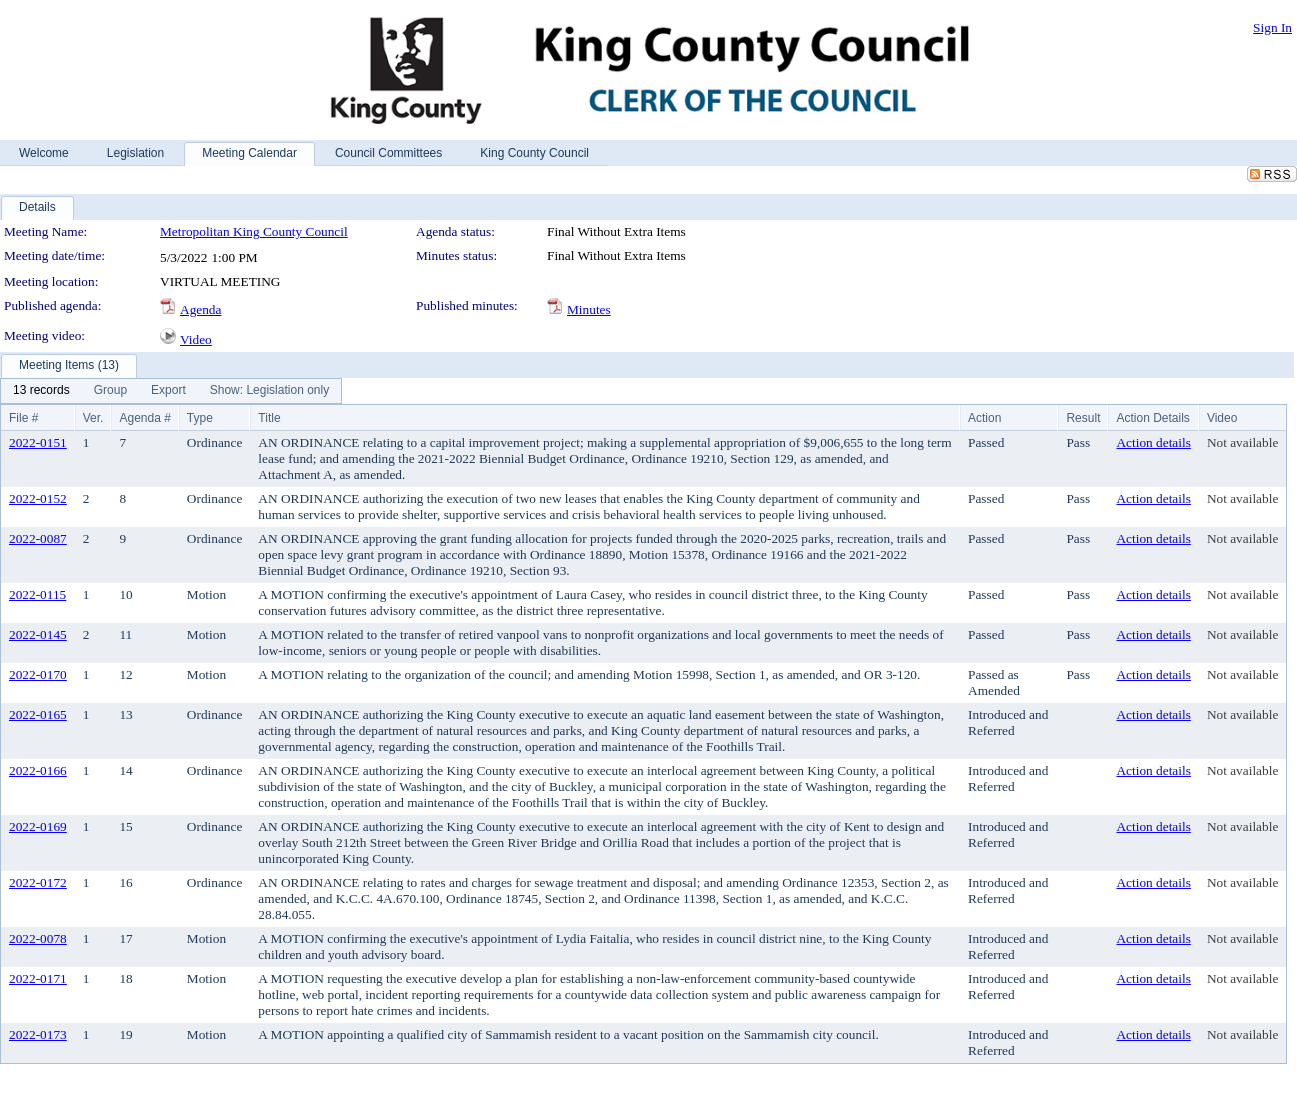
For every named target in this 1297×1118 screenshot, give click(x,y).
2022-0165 (38, 714)
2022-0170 (38, 674)
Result (1083, 418)
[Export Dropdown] (168, 391)
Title (269, 418)
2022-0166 (38, 770)
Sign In (1272, 27)
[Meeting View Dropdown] (269, 391)
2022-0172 (38, 882)
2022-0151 (38, 442)
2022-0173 (38, 1034)
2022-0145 (38, 634)
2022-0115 (37, 594)
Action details (1153, 442)
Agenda (200, 309)
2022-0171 (38, 978)
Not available (1242, 442)
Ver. (93, 418)
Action (984, 418)
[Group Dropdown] (110, 391)
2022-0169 (38, 826)
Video (196, 339)
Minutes (589, 309)
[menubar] (171, 391)
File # (23, 418)
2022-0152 (38, 498)
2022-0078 (38, 938)
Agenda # (144, 418)
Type (200, 418)
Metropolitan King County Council (254, 231)
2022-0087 (38, 538)
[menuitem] (41, 391)
